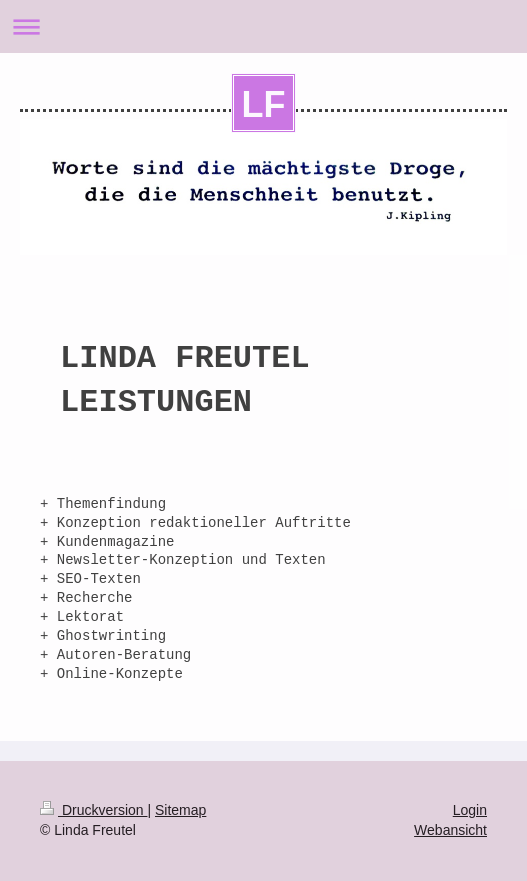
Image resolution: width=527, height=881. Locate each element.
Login (470, 810)
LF (264, 104)
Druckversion (93, 810)
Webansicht (450, 830)
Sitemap (180, 810)
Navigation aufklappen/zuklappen (263, 26)
